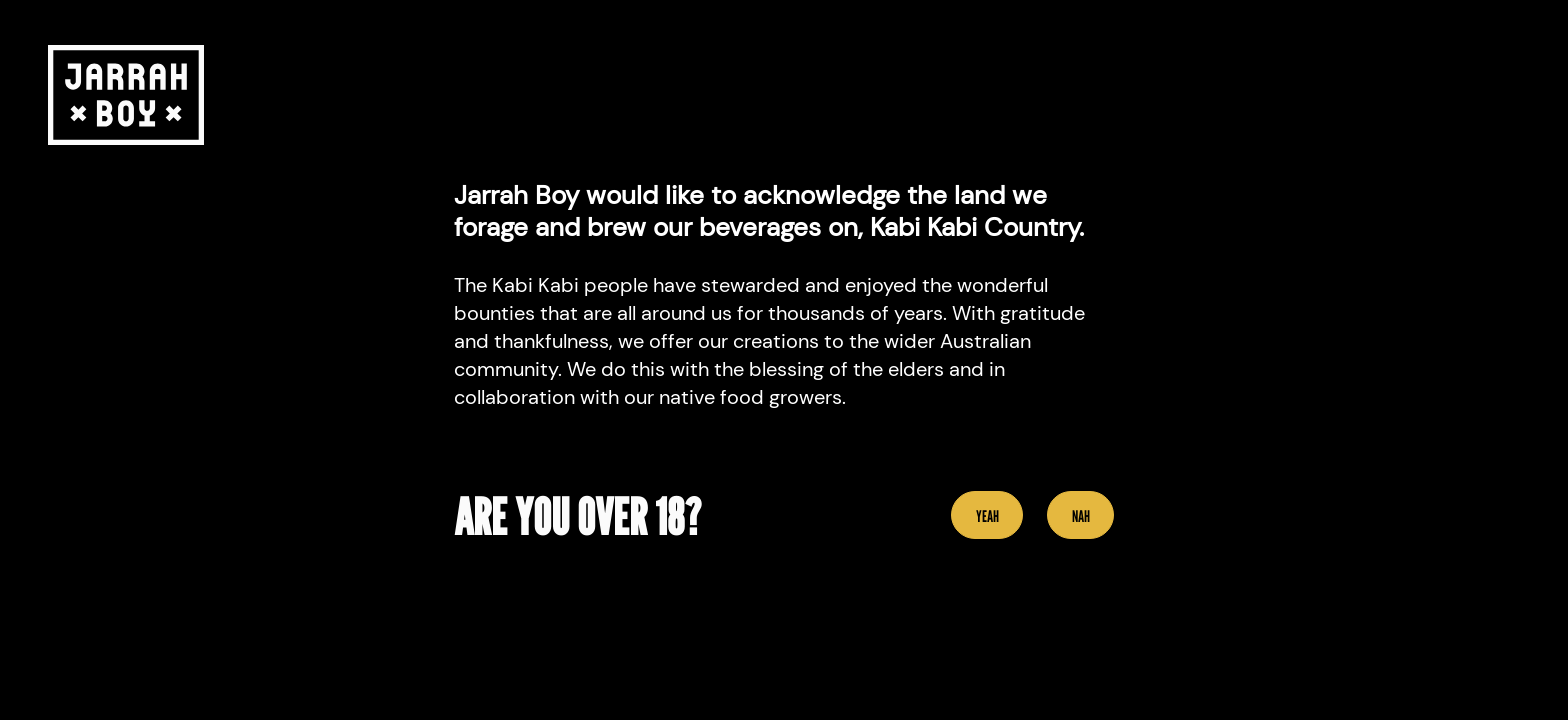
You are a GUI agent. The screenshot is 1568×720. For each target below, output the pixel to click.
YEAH (987, 516)
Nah (1081, 516)
